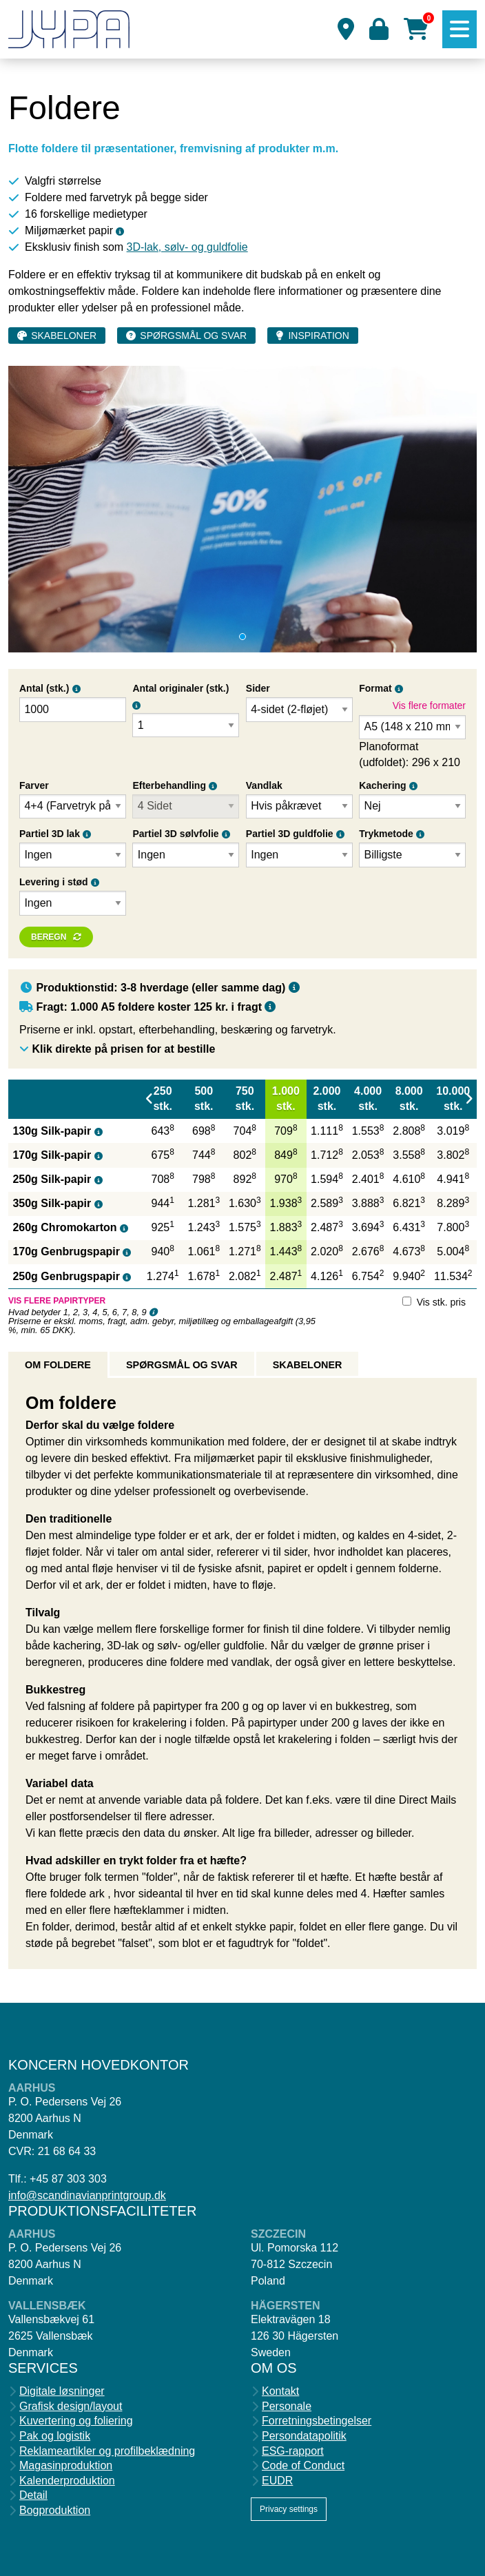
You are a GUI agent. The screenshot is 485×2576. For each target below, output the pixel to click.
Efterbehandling (169, 785)
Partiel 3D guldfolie (289, 833)
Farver (34, 785)
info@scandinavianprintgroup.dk (87, 2195)
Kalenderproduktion (67, 2480)
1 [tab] (242, 636)
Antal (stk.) (44, 688)
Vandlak (264, 785)
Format (375, 688)
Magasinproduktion (65, 2465)
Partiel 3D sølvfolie (175, 833)
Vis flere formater (429, 705)
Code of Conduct (303, 2465)
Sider (258, 688)
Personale (286, 2406)
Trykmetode (386, 833)
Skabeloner (63, 335)
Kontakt (280, 2391)
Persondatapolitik (304, 2436)
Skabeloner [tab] (307, 1364)
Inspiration (318, 335)
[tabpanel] (242, 509)
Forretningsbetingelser (316, 2420)
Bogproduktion (54, 2510)
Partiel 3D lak (49, 833)
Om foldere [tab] (58, 1364)
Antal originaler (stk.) (180, 688)
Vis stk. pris (441, 1302)
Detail (33, 2495)
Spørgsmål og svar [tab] (182, 1364)
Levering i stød (53, 881)
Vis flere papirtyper (56, 1301)
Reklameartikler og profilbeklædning (107, 2451)
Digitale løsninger (62, 2391)
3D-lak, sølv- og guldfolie (187, 247)
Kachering (382, 785)
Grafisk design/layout (70, 2406)
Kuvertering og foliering (76, 2420)
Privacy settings (289, 2509)
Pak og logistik (54, 2436)
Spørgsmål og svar (193, 335)
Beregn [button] (48, 937)
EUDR (277, 2480)
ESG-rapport (293, 2451)
